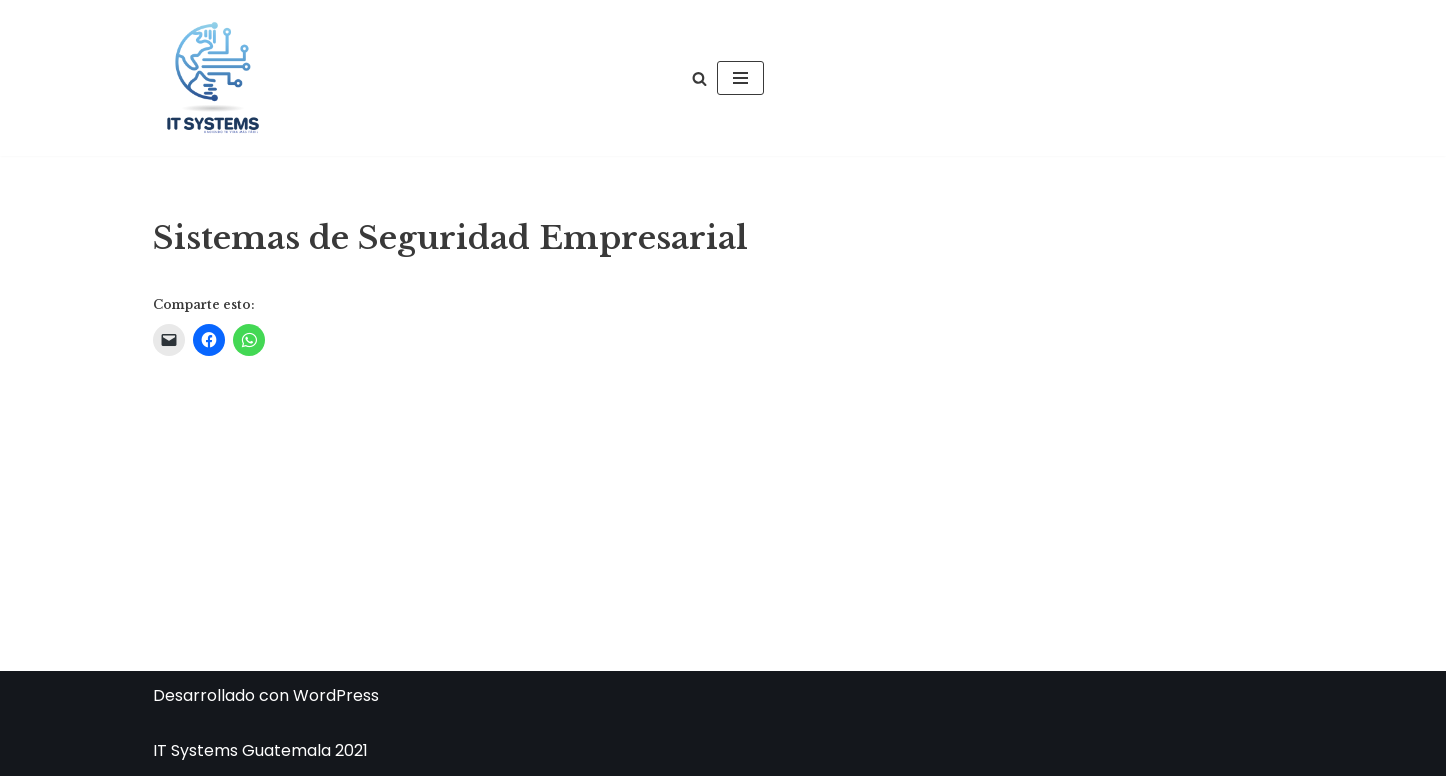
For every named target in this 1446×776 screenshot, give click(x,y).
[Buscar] (699, 78)
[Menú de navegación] (740, 78)
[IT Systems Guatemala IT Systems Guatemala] (213, 78)
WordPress (336, 695)
